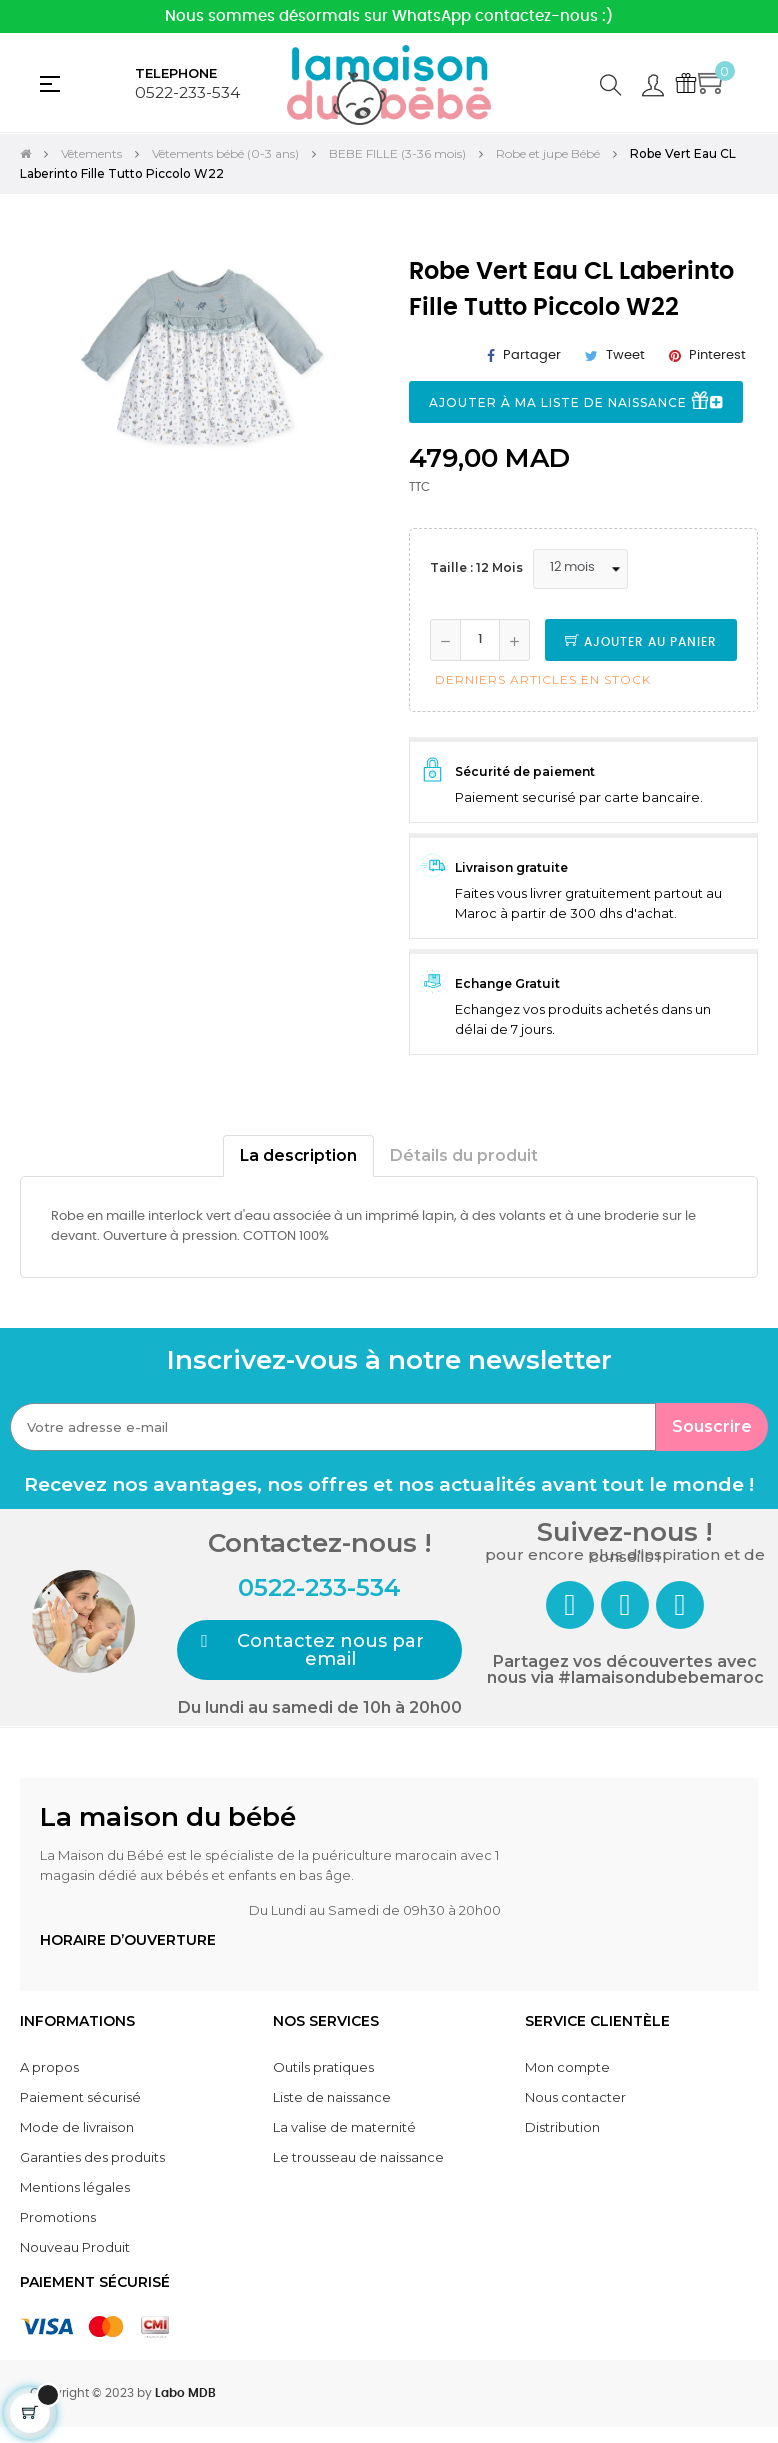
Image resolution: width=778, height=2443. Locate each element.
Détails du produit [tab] (464, 1155)
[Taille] (580, 569)
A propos (49, 2067)
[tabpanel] (194, 408)
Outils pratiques (323, 2067)
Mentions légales (75, 2187)
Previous (40, 424)
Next (349, 424)
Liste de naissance (332, 2097)
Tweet (625, 355)
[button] (319, 1650)
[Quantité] (480, 640)
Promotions (58, 2217)
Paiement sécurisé (80, 2097)
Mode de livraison (77, 2127)
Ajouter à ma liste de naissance (576, 402)
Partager (532, 355)
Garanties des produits (92, 2157)
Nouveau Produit (75, 2247)
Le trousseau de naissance (358, 2157)
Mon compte (567, 2067)
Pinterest (717, 355)
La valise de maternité (344, 2127)
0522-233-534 (187, 92)
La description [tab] (298, 1155)
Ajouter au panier (641, 642)
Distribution (562, 2127)
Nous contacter (575, 2097)
